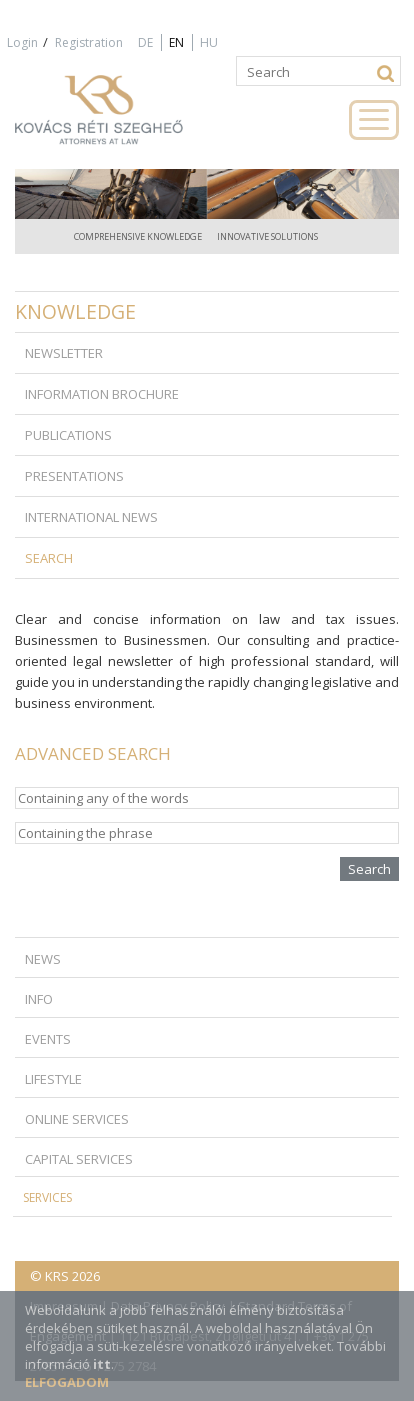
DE (145, 42)
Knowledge (75, 311)
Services (47, 1197)
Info (39, 999)
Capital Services (79, 1159)
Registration (89, 42)
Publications (68, 435)
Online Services (77, 1119)
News (43, 959)
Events (48, 1039)
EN (176, 42)
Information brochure (102, 394)
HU (209, 42)
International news (91, 517)
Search (49, 558)
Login (22, 42)
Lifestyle (53, 1079)
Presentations (74, 476)
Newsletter (64, 353)
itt (102, 1364)
